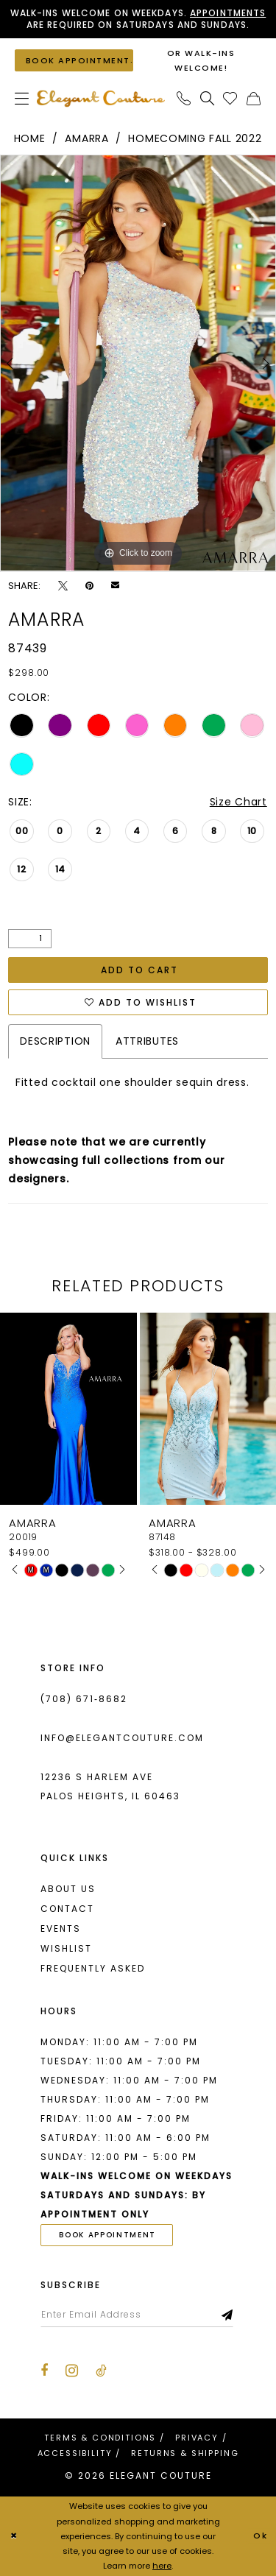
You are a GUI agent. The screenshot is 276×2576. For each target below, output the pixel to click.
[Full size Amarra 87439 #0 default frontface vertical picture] (138, 363)
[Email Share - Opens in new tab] (115, 585)
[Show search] (207, 98)
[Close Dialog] (13, 2537)
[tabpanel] (138, 363)
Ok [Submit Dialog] (260, 2536)
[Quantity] (30, 938)
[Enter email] (136, 2314)
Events (60, 1928)
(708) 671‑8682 (83, 1699)
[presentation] (68, 1409)
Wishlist (66, 1948)
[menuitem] (22, 98)
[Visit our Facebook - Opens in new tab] (44, 2370)
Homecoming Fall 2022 (194, 138)
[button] (22, 98)
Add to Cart (139, 970)
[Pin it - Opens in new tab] (89, 585)
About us (68, 1888)
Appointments (228, 13)
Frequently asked (92, 1968)
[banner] (101, 98)
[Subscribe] (227, 2314)
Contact (67, 1908)
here (161, 2566)
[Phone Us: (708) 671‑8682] (184, 98)
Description (55, 1041)
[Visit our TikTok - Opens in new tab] (101, 2370)
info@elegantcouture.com (122, 1738)
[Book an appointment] (74, 60)
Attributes (147, 1041)
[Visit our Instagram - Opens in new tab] (72, 2370)
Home (30, 138)
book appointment (107, 2234)
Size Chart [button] (238, 801)
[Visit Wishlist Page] (230, 98)
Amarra (86, 138)
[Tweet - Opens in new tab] (63, 585)
